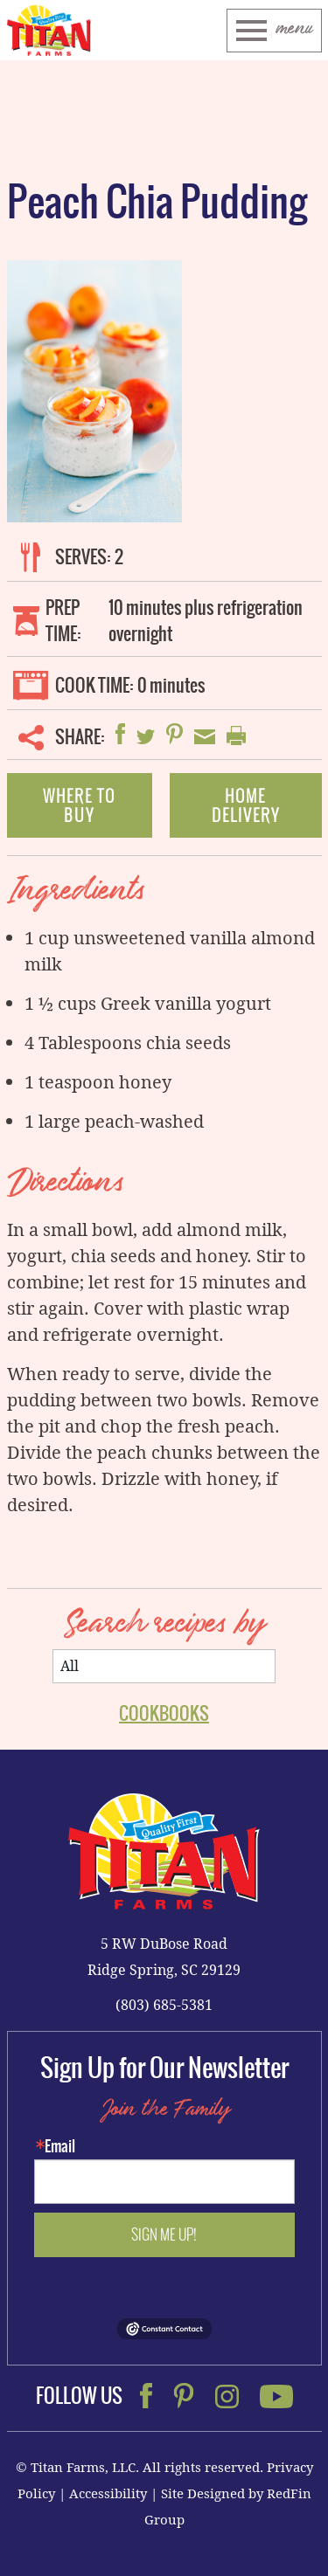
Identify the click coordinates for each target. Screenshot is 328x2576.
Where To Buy (79, 805)
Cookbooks (164, 1713)
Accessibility (108, 2493)
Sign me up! (164, 2234)
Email (60, 2146)
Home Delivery (246, 805)
